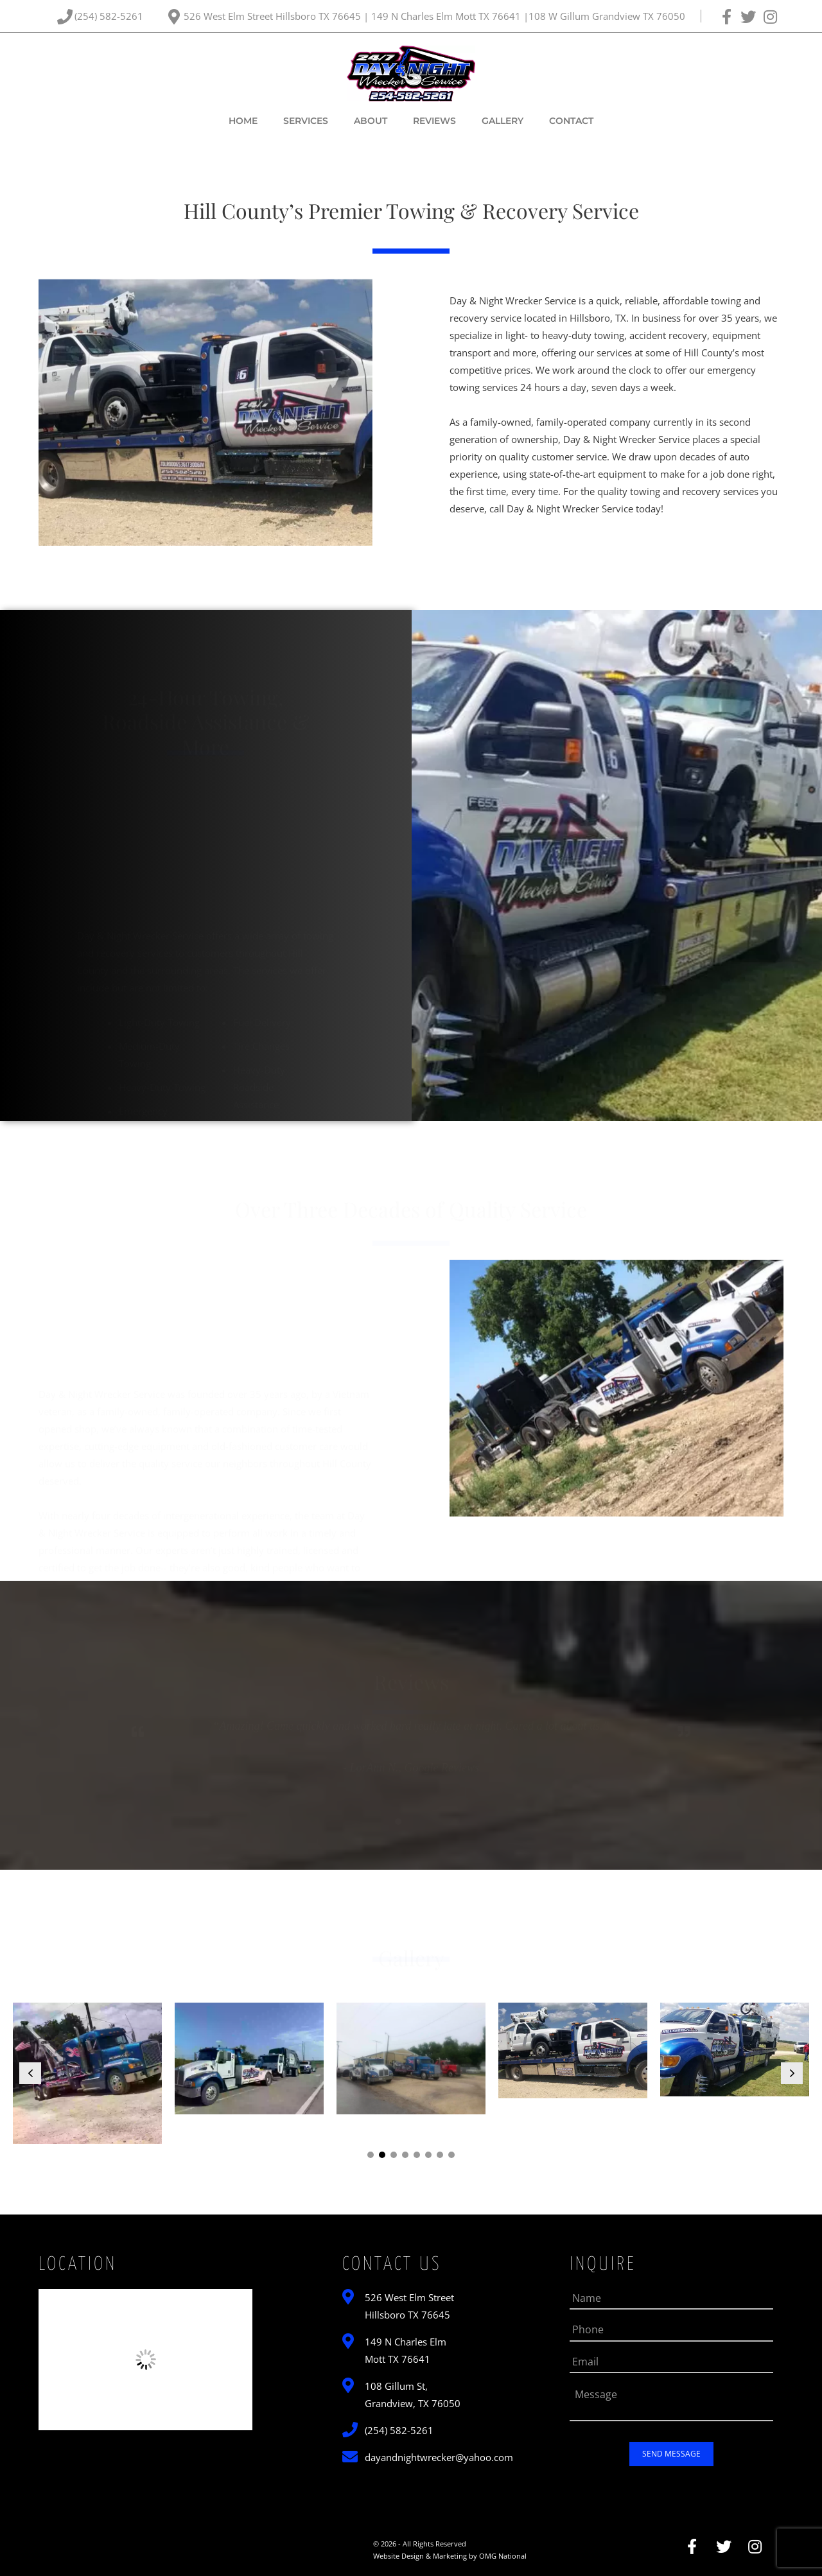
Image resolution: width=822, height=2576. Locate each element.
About (370, 120)
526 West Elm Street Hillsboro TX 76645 (273, 16)
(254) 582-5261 (110, 16)
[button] (30, 2073)
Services (305, 120)
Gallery (502, 120)
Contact (571, 120)
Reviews (434, 120)
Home (243, 120)
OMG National (503, 2556)
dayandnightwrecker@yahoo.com (439, 2457)
